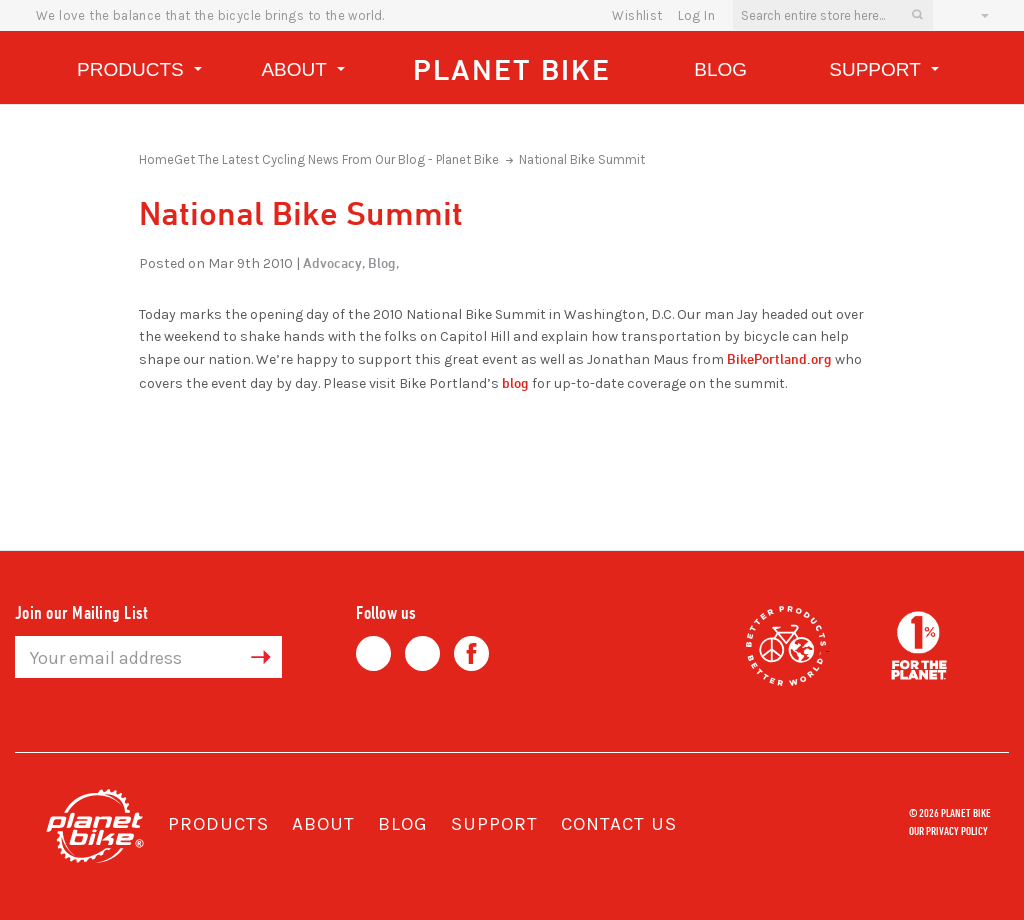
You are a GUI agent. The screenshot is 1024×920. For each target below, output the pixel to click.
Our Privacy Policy (948, 830)
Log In (696, 15)
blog (515, 382)
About (303, 72)
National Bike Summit (582, 159)
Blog (720, 69)
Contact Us (619, 824)
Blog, (383, 262)
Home (156, 159)
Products (139, 72)
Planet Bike (512, 69)
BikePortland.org (779, 358)
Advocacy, (334, 262)
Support (884, 72)
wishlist (637, 15)
